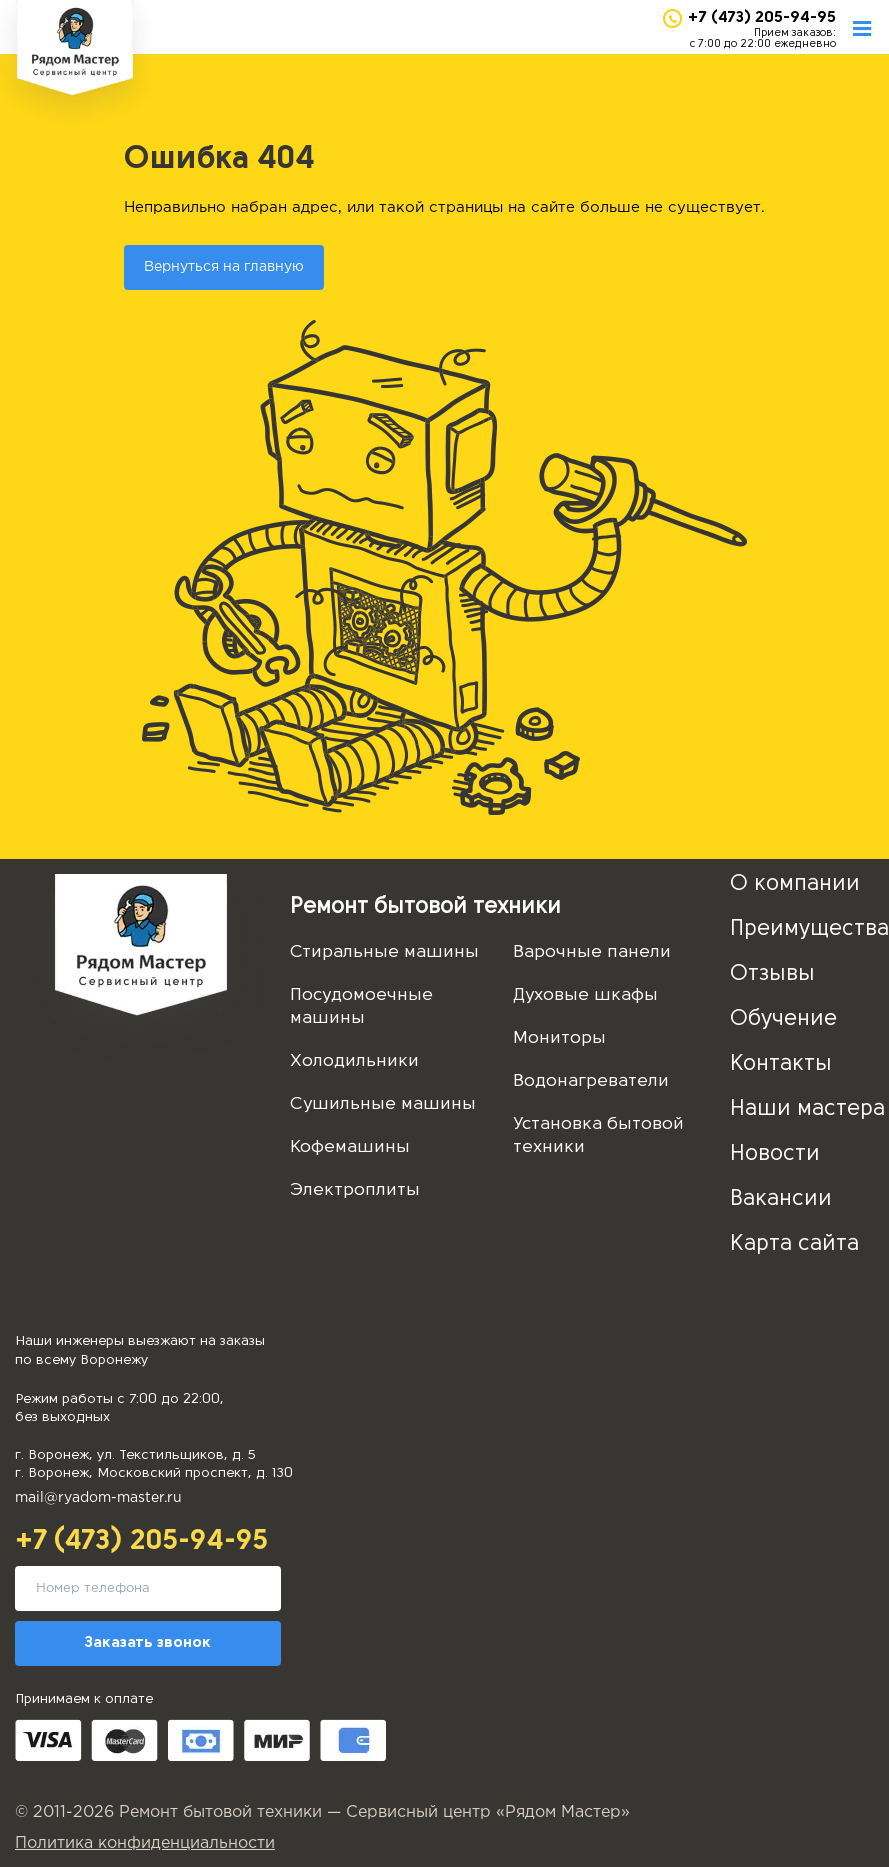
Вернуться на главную (224, 267)
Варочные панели (592, 952)
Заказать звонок (148, 1643)
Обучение (783, 1019)
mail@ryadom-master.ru (98, 1498)
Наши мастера (807, 1109)
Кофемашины (350, 1147)
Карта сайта (794, 1244)
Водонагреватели (591, 1081)
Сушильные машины (383, 1104)
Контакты (781, 1064)
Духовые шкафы (585, 995)
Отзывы (772, 974)
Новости (775, 1154)
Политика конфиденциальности (145, 1843)
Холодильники (354, 1061)
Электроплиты (355, 1190)
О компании (795, 884)
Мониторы (559, 1038)
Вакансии (781, 1199)
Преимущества (809, 929)
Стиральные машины (384, 952)
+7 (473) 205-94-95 (762, 18)
